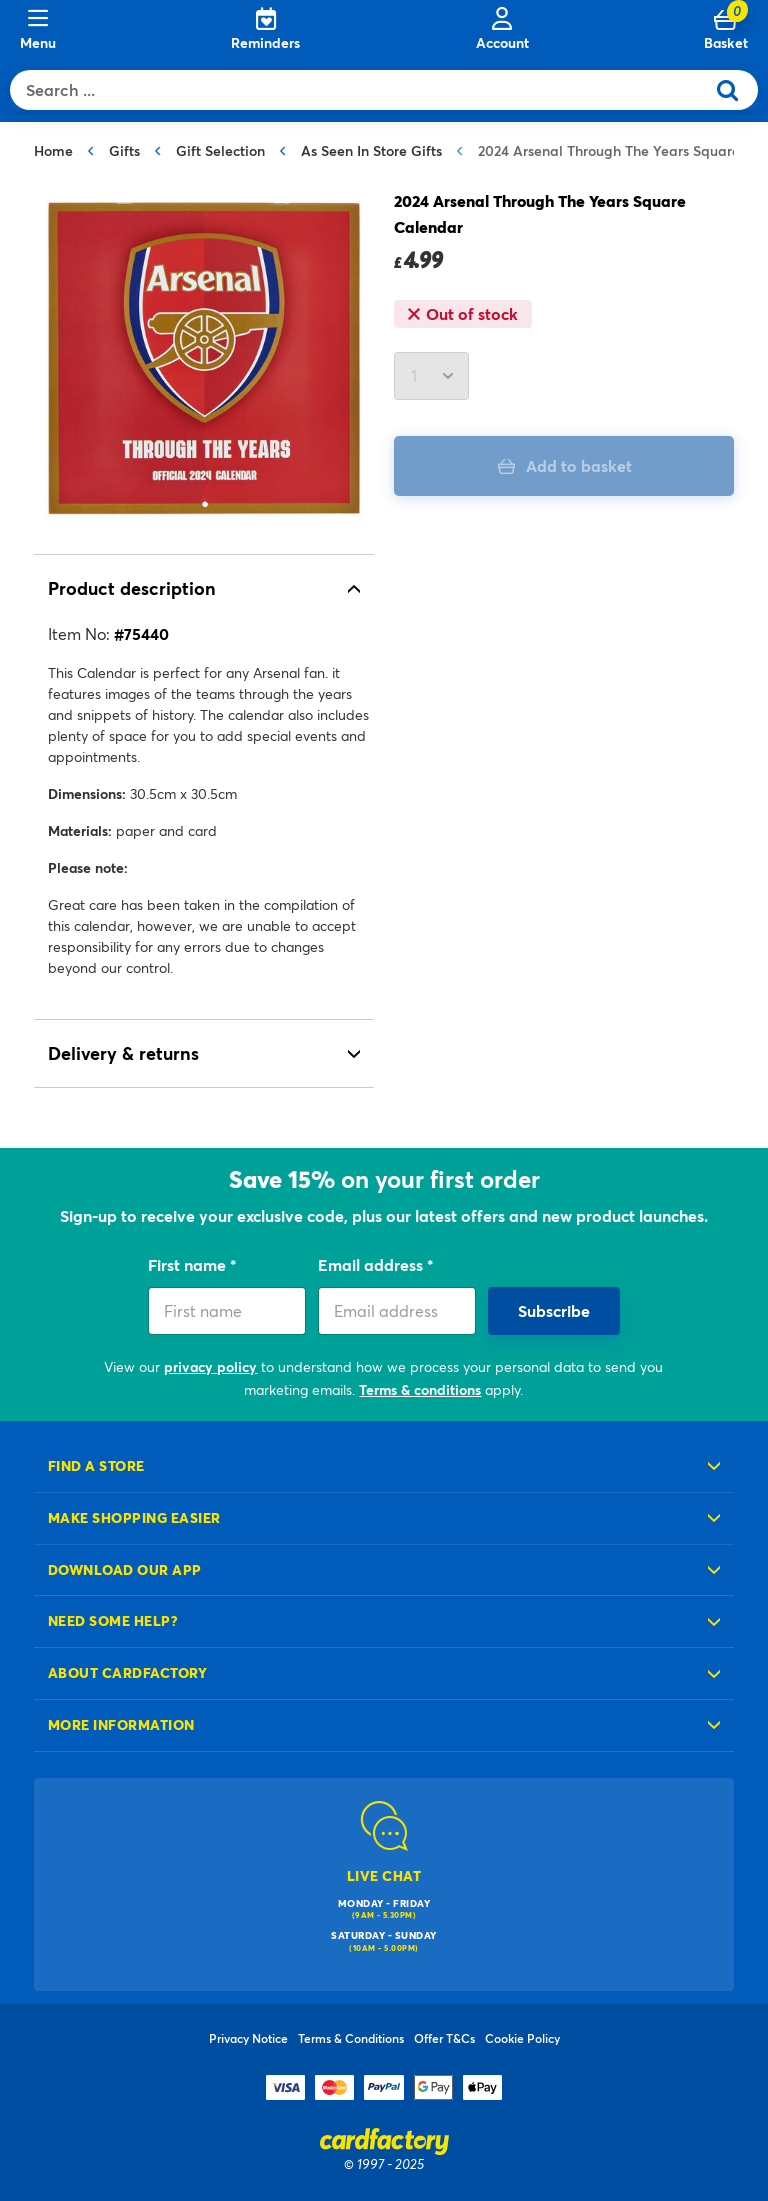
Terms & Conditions (351, 2038)
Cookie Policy (522, 2038)
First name (189, 1264)
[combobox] (362, 90)
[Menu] (38, 30)
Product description (132, 588)
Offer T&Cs (444, 2038)
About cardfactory (127, 1672)
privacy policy (210, 1366)
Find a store (96, 1465)
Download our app (125, 1569)
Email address (372, 1264)
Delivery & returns (123, 1053)
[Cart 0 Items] (726, 30)
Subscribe (554, 1310)
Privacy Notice (248, 2038)
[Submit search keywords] (735, 90)
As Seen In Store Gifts (371, 150)
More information (121, 1724)
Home (53, 150)
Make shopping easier (134, 1517)
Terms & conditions (420, 1389)
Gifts (124, 150)
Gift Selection (220, 150)
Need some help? (113, 1620)
